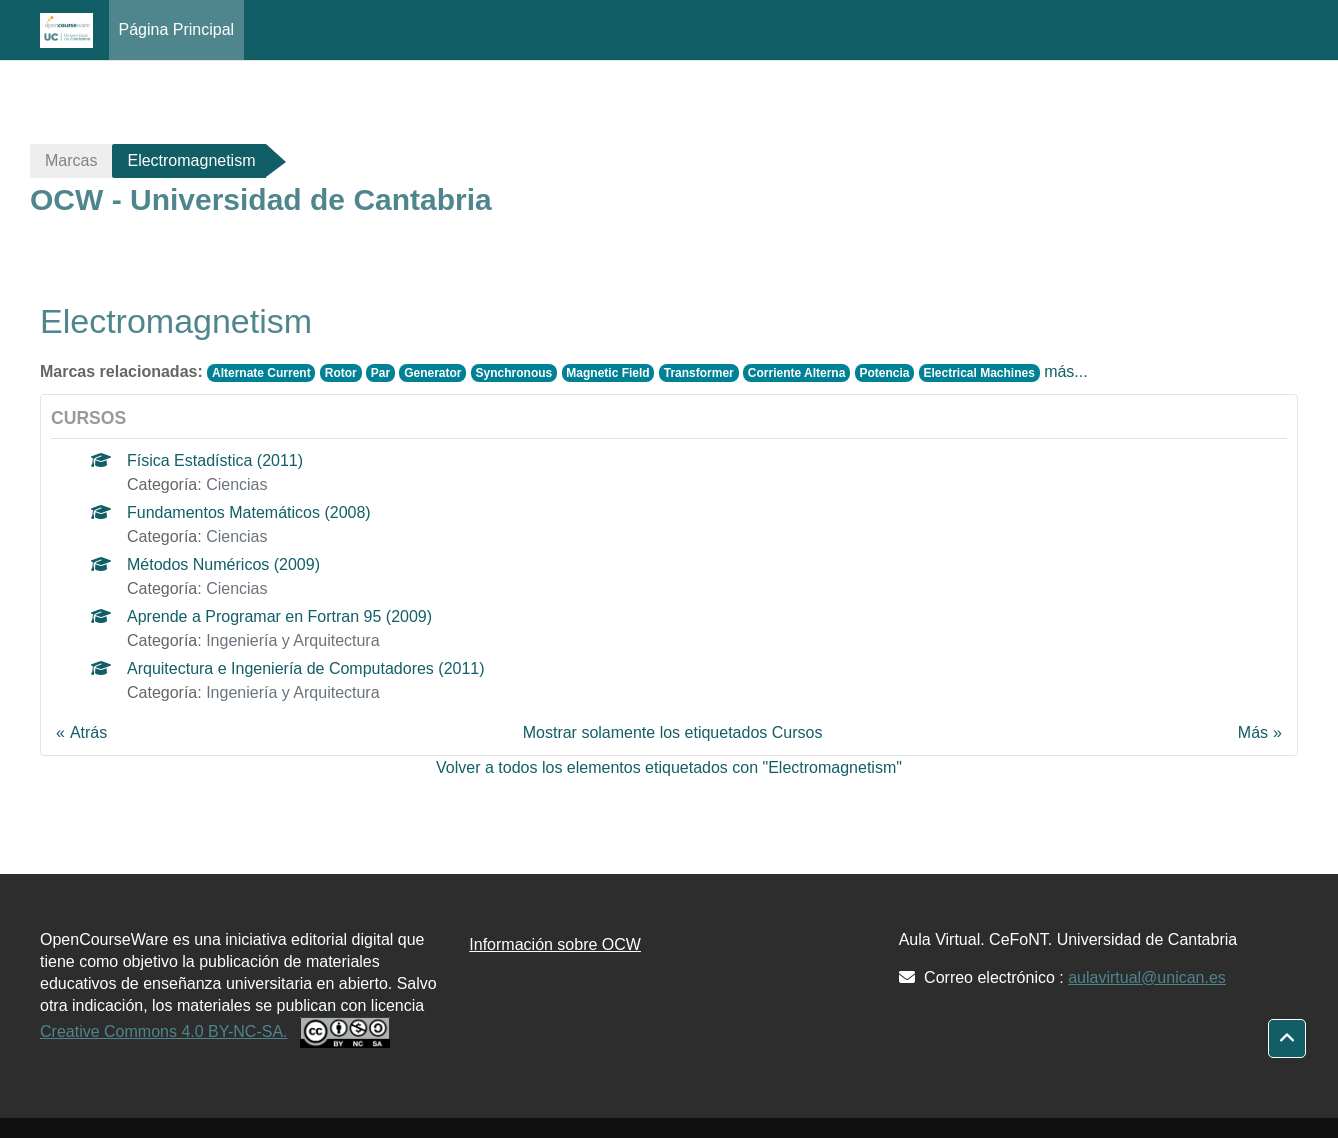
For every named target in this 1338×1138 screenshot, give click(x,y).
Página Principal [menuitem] (177, 29)
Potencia (884, 373)
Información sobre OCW (555, 944)
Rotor (341, 373)
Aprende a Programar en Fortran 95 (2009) (279, 616)
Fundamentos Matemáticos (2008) (249, 512)
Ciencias (236, 484)
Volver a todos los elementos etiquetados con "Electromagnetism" (669, 767)
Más (1253, 732)
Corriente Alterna (797, 373)
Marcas (71, 160)
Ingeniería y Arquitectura (292, 640)
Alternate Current (261, 373)
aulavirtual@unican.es (1147, 977)
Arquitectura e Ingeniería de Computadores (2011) (306, 668)
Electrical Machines (978, 373)
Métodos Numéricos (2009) (223, 564)
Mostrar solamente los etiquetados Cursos (673, 732)
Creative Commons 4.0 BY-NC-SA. (164, 1031)
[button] (1287, 1039)
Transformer (699, 373)
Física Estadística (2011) (215, 460)
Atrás (88, 732)
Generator (432, 373)
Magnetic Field (607, 373)
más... (1066, 371)
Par (380, 373)
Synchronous (514, 373)
